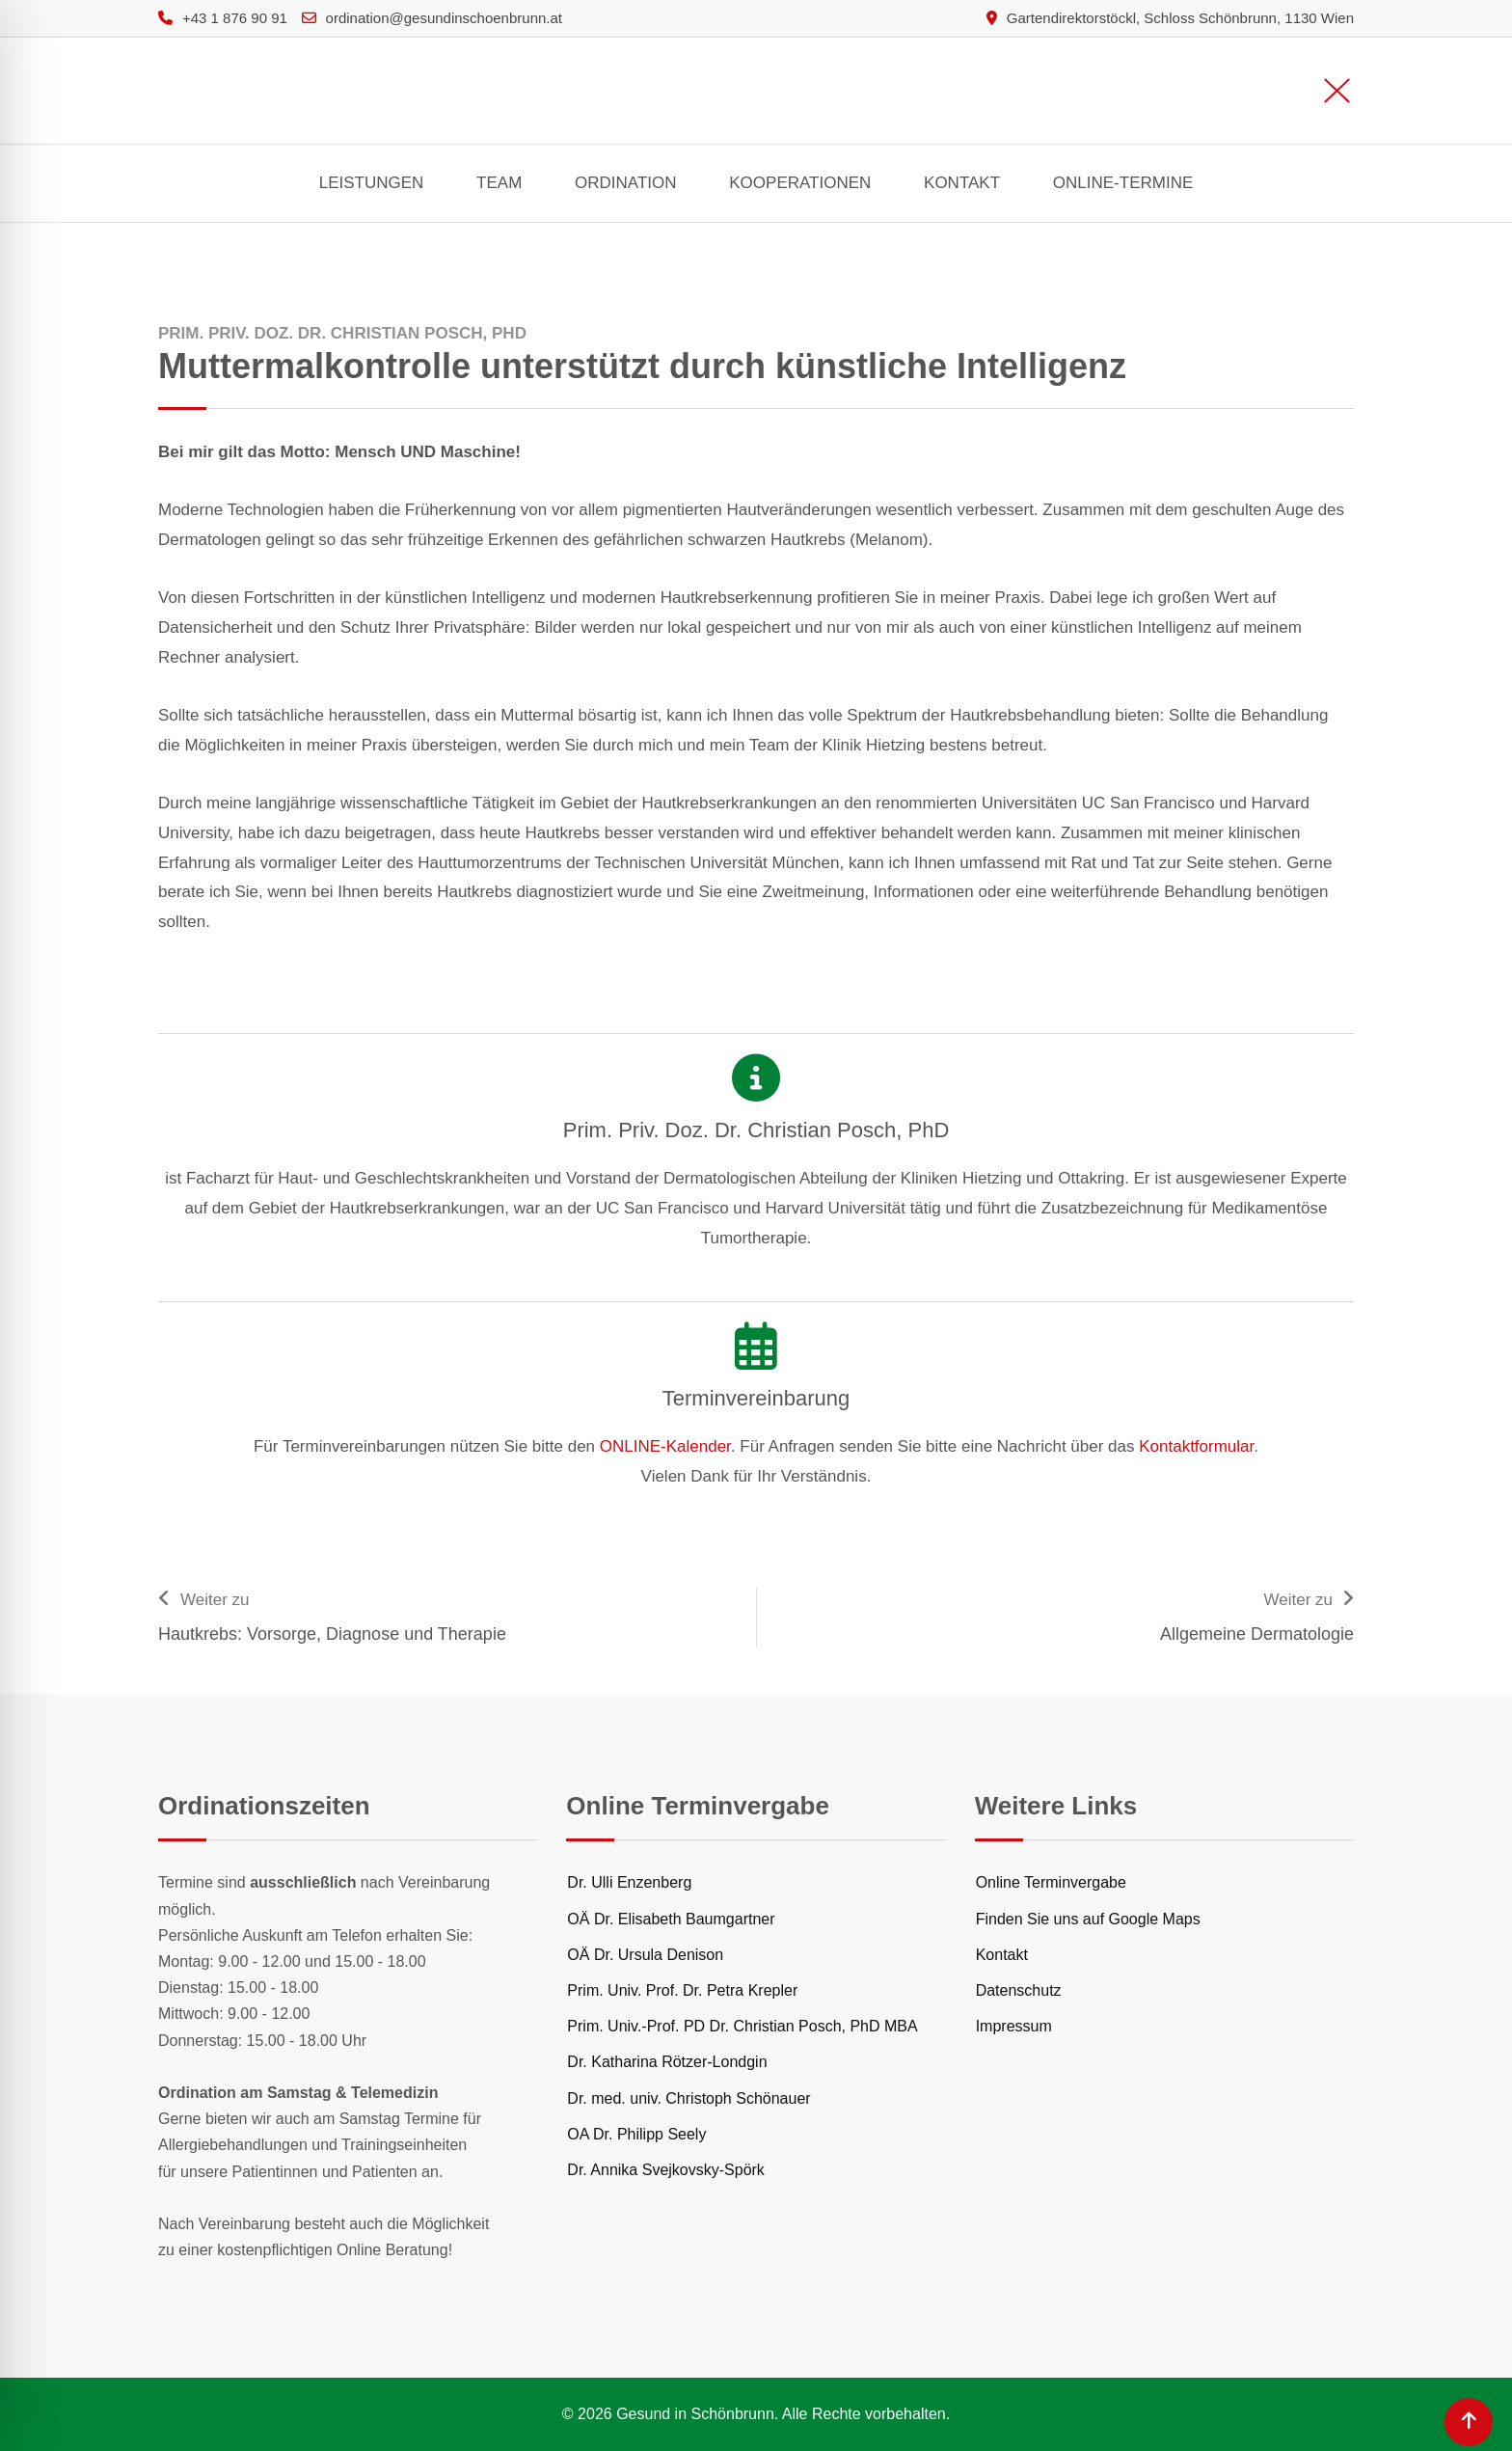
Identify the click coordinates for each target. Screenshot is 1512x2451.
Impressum (1014, 2026)
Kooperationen (800, 183)
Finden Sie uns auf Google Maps (1088, 1919)
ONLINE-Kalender (665, 1446)
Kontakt (962, 183)
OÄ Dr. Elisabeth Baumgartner (670, 1919)
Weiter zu (215, 1600)
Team (499, 183)
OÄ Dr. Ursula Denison (645, 1955)
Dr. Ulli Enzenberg (629, 1882)
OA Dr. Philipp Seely (636, 2134)
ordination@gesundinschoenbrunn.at (444, 18)
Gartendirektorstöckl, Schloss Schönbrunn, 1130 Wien (1180, 18)
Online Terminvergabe (1051, 1882)
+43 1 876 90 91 (234, 18)
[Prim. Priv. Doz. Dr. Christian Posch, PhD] (756, 1077)
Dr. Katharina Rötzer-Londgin (667, 2062)
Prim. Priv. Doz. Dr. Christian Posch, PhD (756, 1130)
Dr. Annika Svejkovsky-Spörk (666, 2170)
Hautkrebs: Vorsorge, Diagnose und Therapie (332, 1634)
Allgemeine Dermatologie (1257, 1634)
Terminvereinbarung (756, 1398)
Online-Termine (1123, 183)
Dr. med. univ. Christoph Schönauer (688, 2098)
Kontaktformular (1196, 1446)
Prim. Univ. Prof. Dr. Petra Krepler (682, 1990)
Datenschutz (1019, 1990)
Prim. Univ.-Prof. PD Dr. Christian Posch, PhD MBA (742, 2026)
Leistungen (371, 183)
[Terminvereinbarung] (756, 1345)
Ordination (625, 183)
